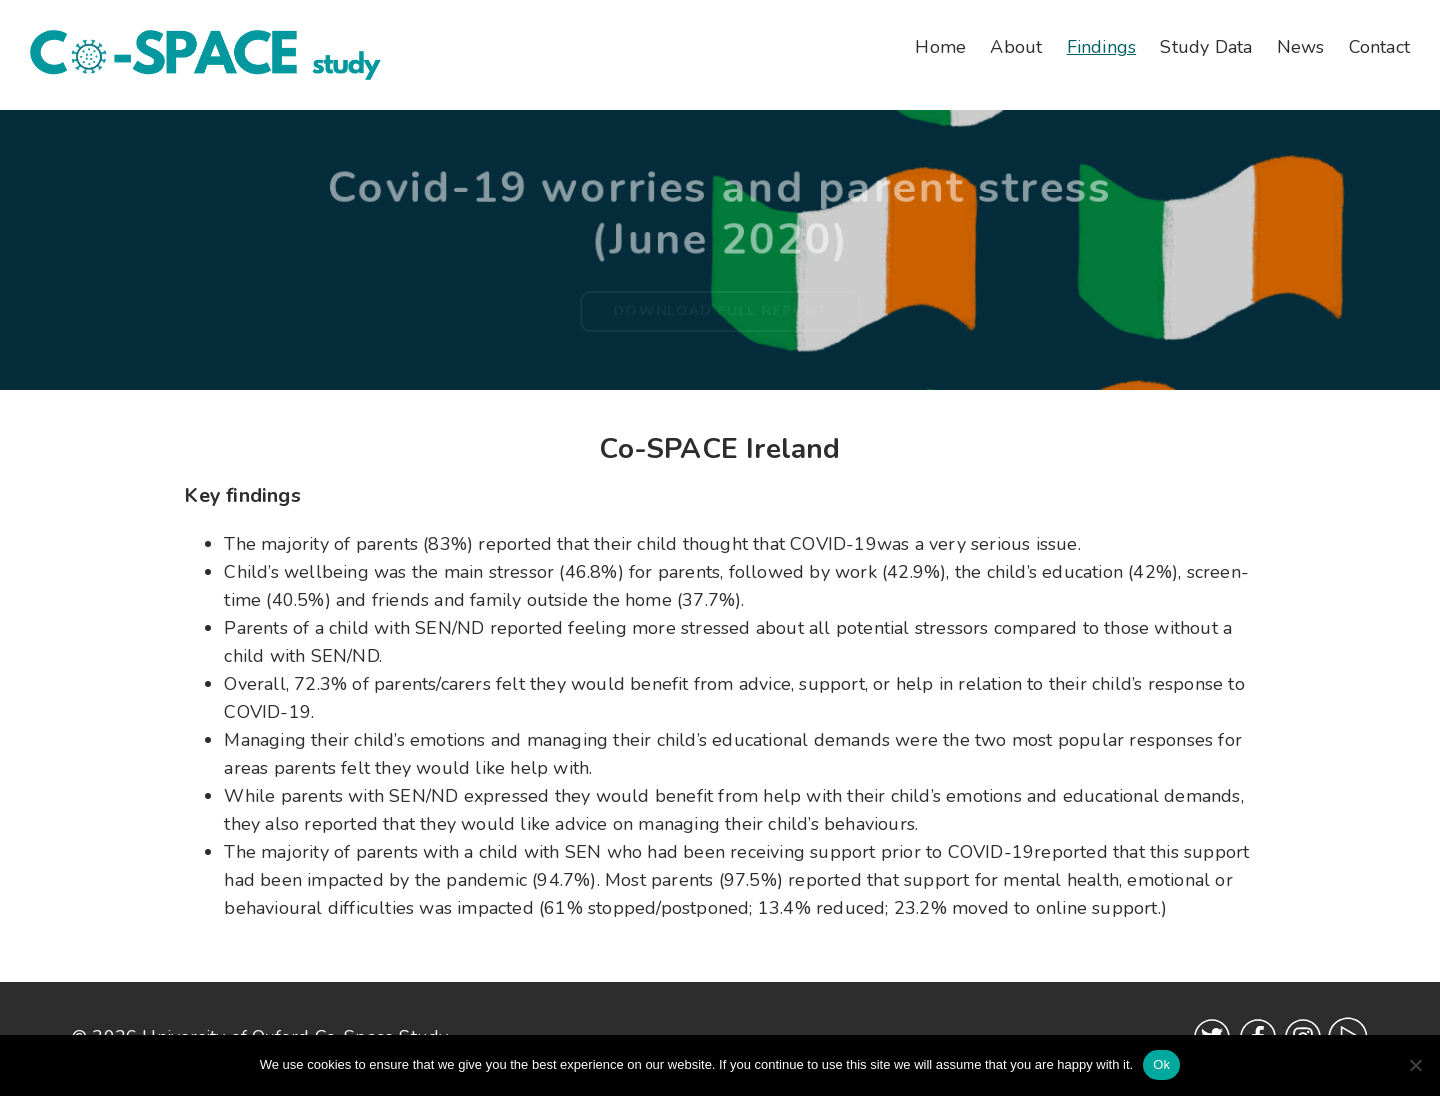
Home (940, 47)
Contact (1379, 47)
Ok (1161, 1064)
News (1301, 47)
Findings (1102, 47)
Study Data (1206, 47)
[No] (1415, 1065)
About (1016, 47)
